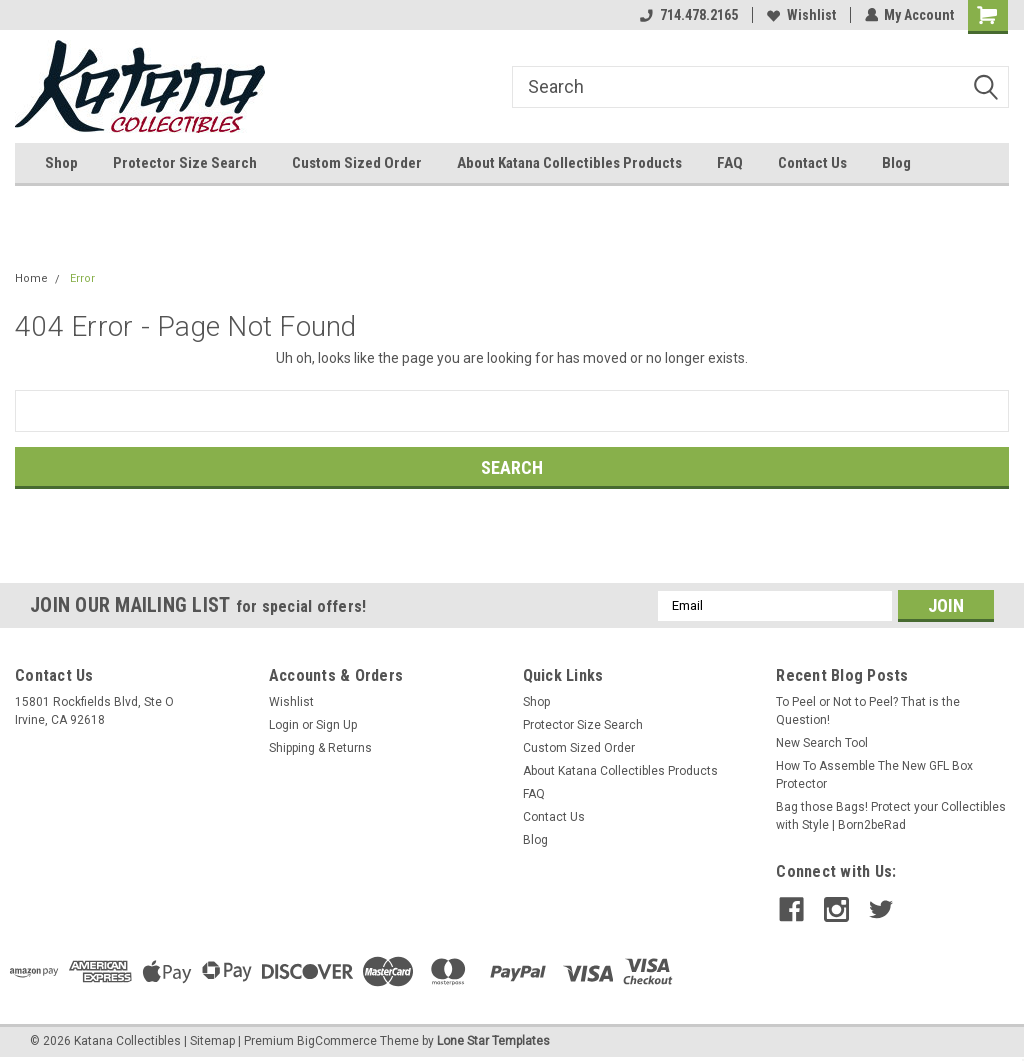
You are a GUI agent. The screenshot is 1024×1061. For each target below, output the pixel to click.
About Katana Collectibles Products (569, 163)
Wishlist (800, 15)
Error (82, 278)
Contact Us (812, 163)
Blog (896, 163)
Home (31, 278)
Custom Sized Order (357, 163)
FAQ (730, 163)
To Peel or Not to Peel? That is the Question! (868, 711)
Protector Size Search (185, 163)
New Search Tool (822, 743)
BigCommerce (337, 1041)
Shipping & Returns (320, 748)
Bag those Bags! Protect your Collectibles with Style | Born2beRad (891, 816)
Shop (61, 163)
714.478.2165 (688, 15)
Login (284, 725)
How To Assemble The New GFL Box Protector (874, 775)
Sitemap (212, 1041)
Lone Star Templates (493, 1041)
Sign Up (336, 725)
